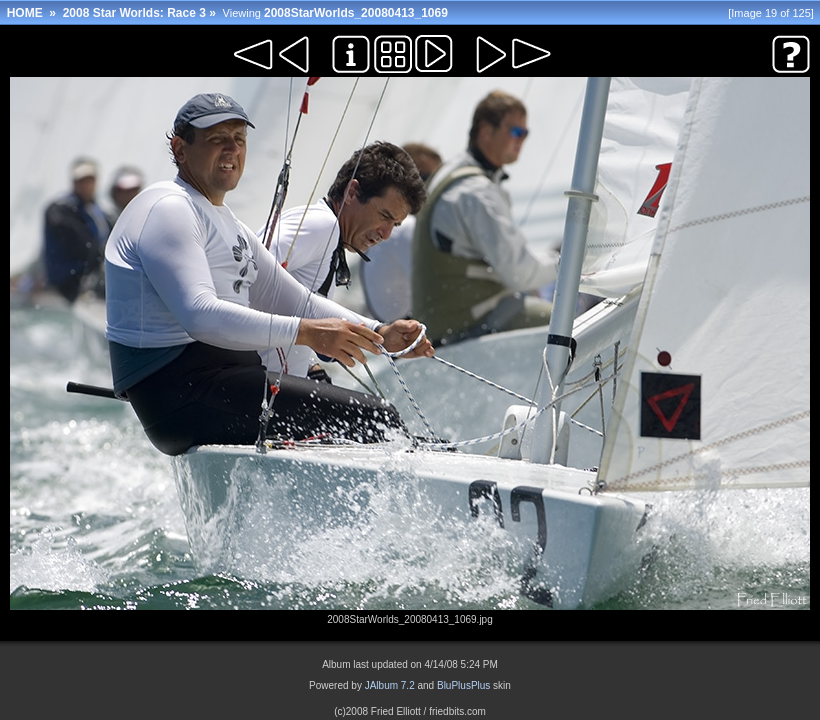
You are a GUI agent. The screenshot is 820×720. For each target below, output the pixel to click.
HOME (25, 13)
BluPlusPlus (463, 685)
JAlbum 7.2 (390, 685)
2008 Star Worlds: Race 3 (134, 13)
